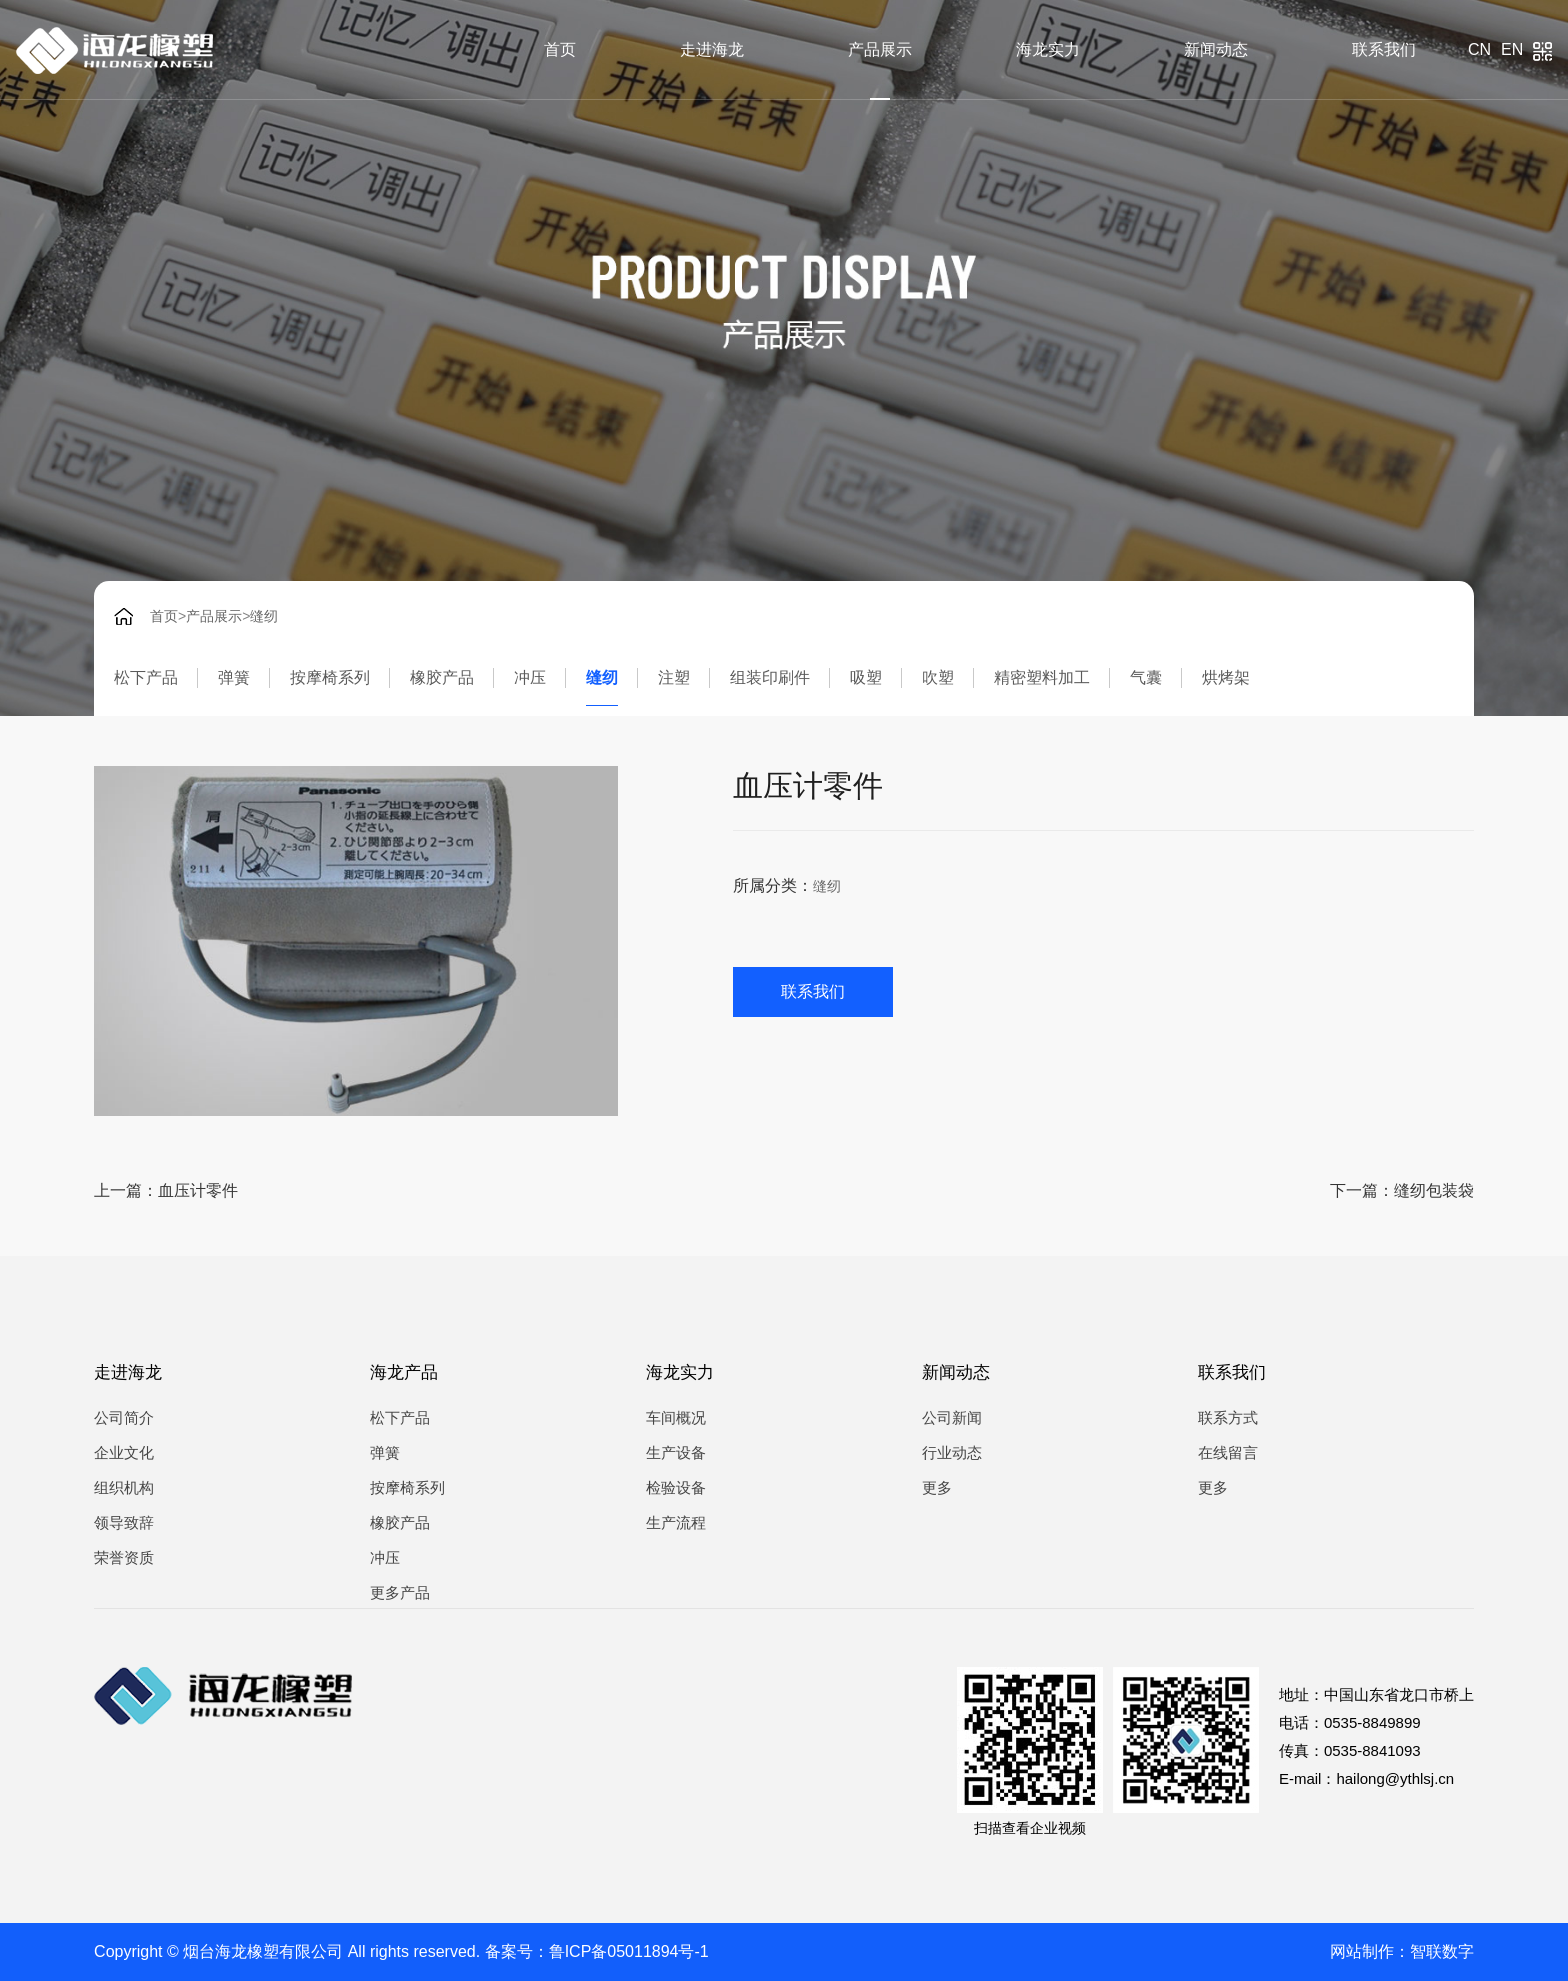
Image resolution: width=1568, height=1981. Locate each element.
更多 (937, 1487)
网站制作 (1362, 1951)
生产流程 (676, 1522)
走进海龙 (712, 49)
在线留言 (1228, 1452)
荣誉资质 (124, 1557)
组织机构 (124, 1487)
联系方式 (1228, 1417)
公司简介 (124, 1417)
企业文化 (124, 1452)
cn (1479, 49)
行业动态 (952, 1452)
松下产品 (146, 677)
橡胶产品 (442, 677)
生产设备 (676, 1452)
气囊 (1146, 677)
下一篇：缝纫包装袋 (1402, 1190)
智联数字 (1442, 1951)
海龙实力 (1048, 49)
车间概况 (676, 1417)
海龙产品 (404, 1372)
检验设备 (676, 1487)
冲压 (530, 677)
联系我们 (1384, 49)
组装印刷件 (770, 677)
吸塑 (866, 677)
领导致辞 (124, 1522)
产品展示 (880, 49)
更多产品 (400, 1592)
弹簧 (234, 677)
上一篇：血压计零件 (166, 1190)
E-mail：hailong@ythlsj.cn (1366, 1778)
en (1512, 49)
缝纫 (264, 616)
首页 (560, 49)
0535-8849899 (1372, 1722)
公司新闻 (952, 1417)
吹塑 (938, 677)
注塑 (674, 677)
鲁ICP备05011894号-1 (629, 1951)
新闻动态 (1216, 49)
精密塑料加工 (1042, 677)
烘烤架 (1226, 677)
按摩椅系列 (330, 677)
